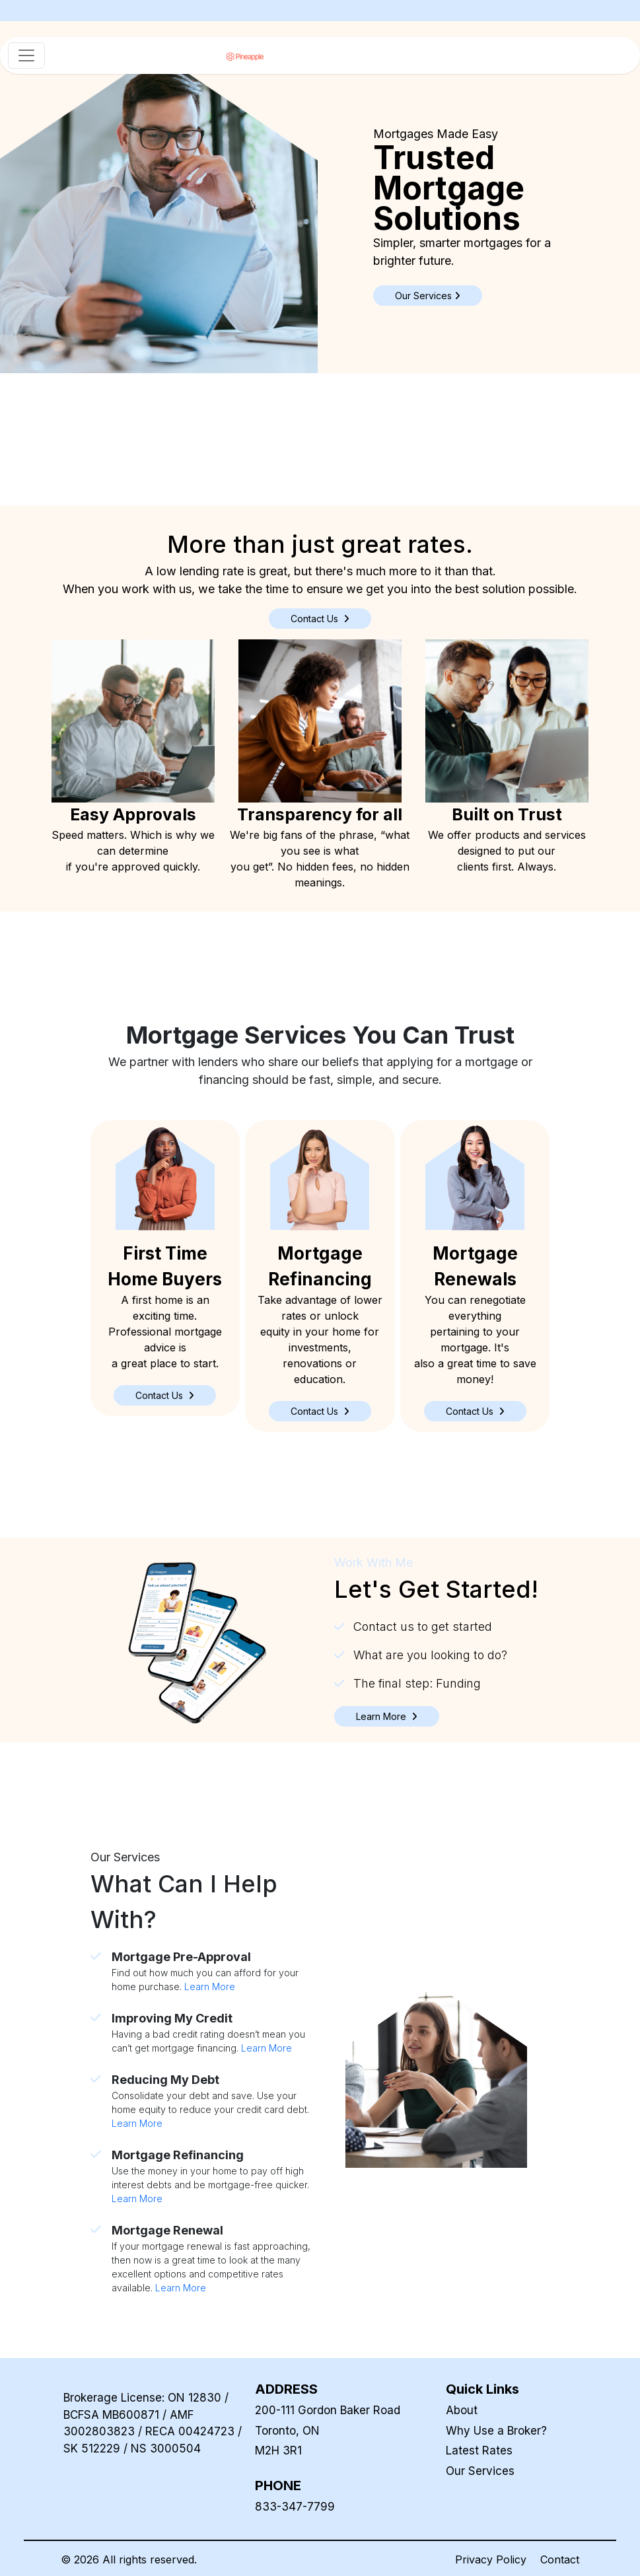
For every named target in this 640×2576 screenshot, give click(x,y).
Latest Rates (479, 2450)
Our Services (480, 2471)
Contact (559, 2559)
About (462, 2410)
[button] (165, 1395)
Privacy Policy (490, 2559)
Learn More (209, 1986)
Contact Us (320, 618)
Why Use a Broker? (496, 2430)
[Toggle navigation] (26, 55)
